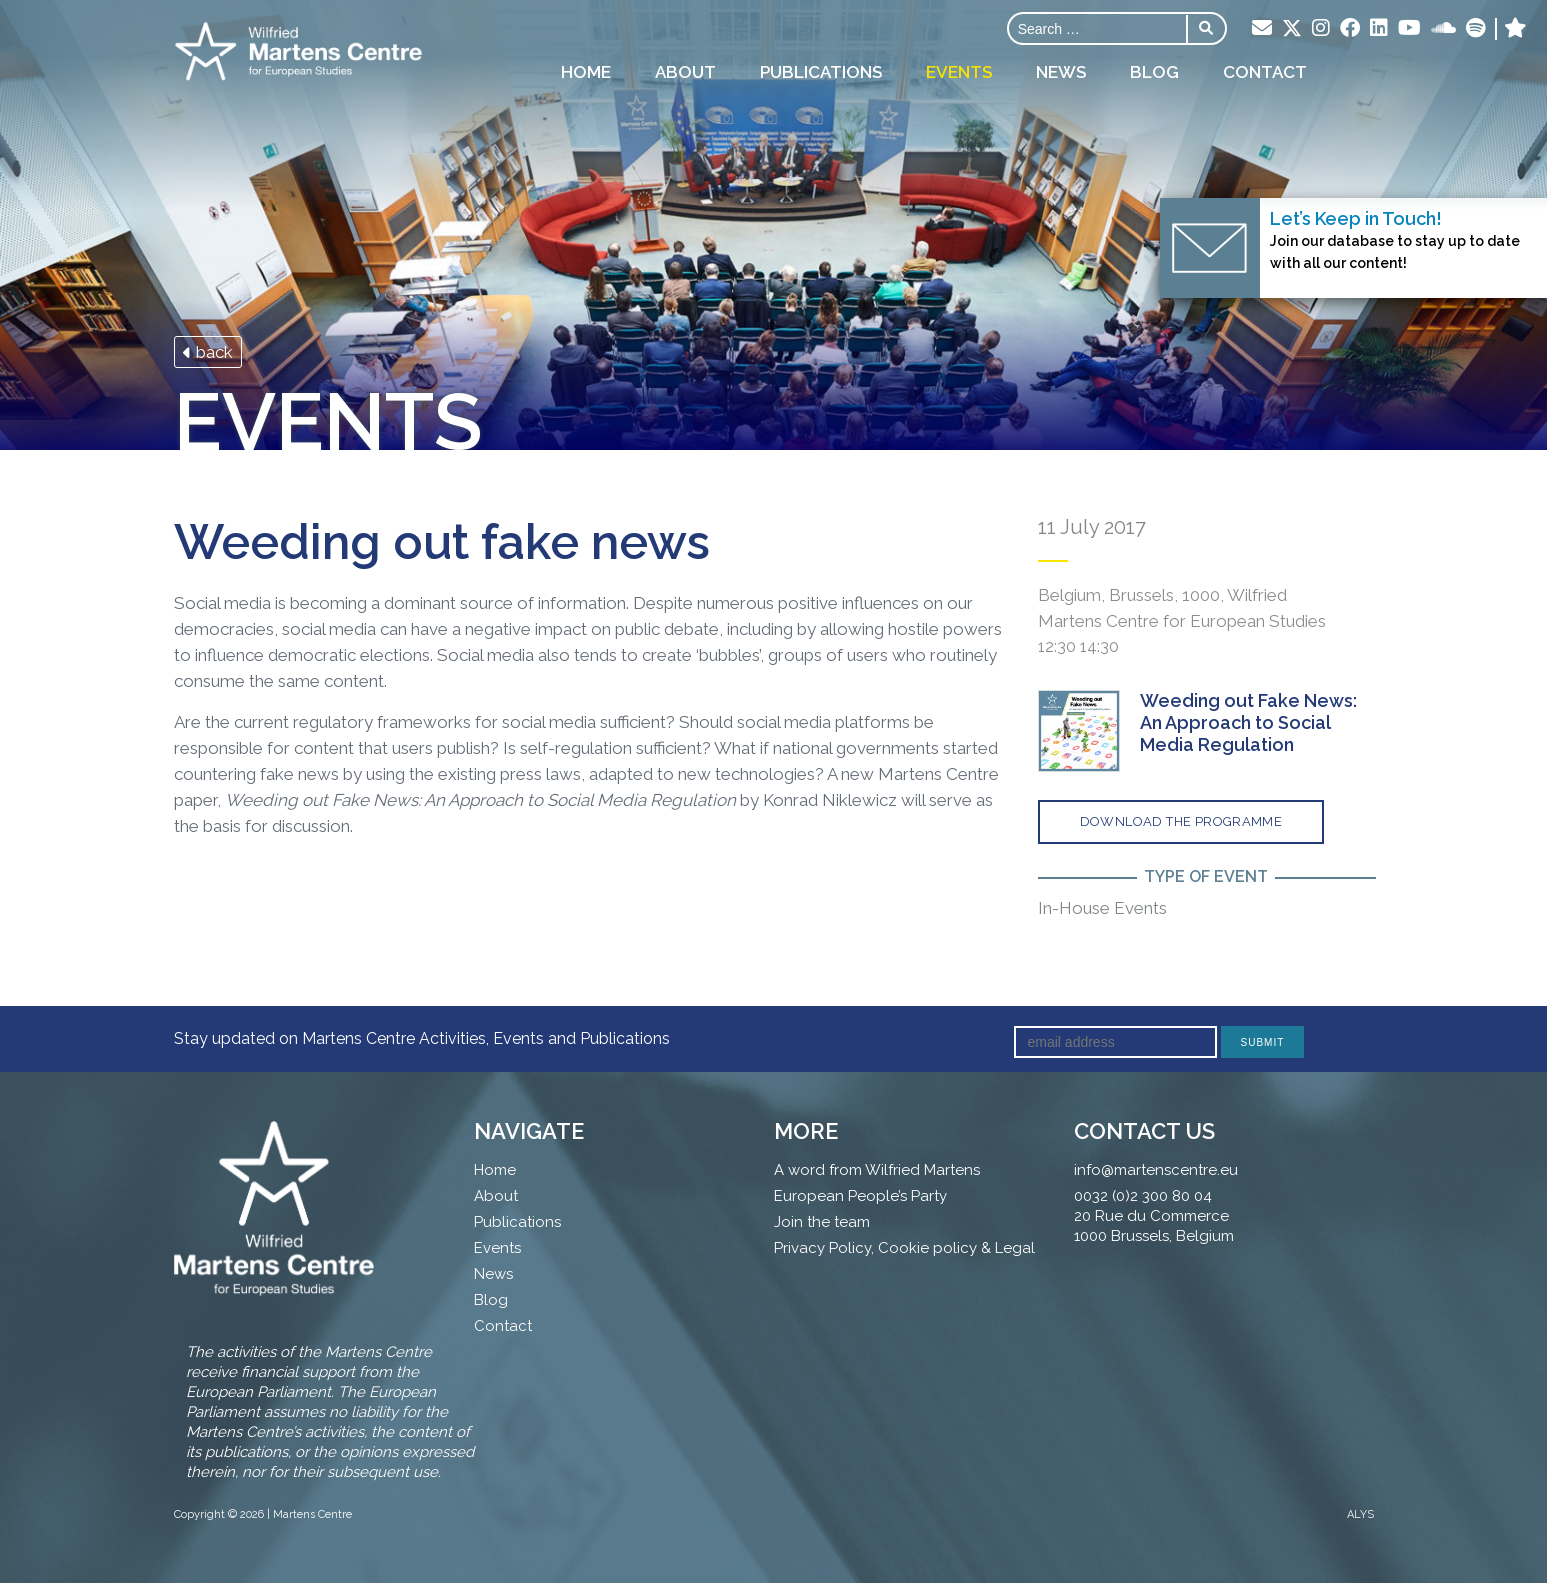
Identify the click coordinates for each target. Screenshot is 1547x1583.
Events (959, 72)
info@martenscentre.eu (1156, 1170)
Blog (1154, 72)
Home (586, 72)
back (208, 352)
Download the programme (1181, 821)
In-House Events (1102, 908)
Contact (1265, 72)
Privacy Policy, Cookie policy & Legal (904, 1248)
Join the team (822, 1222)
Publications (821, 72)
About (685, 72)
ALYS (1360, 1514)
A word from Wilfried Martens (877, 1170)
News (1061, 72)
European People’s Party (860, 1196)
